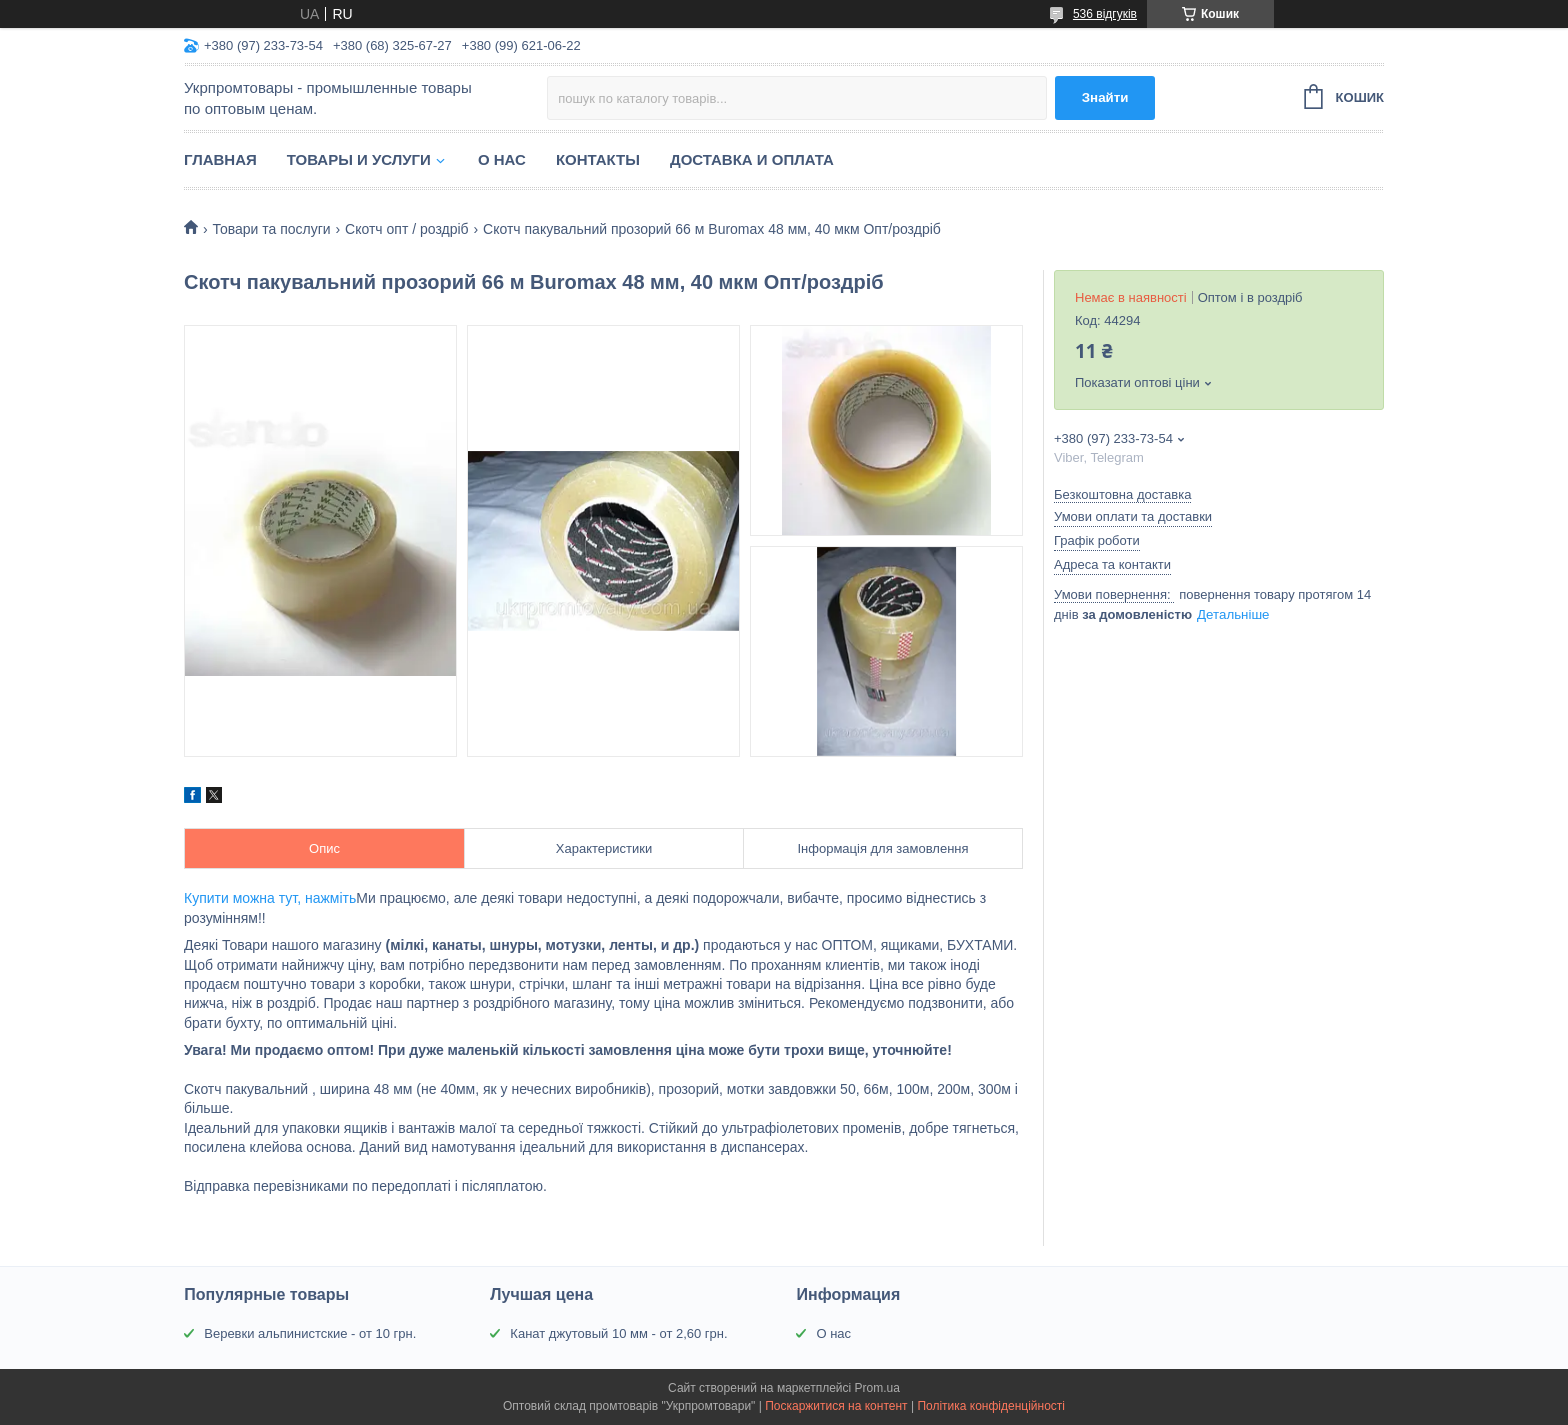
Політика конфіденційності (991, 1406)
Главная (220, 159)
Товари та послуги (271, 229)
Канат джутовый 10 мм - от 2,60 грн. (618, 1333)
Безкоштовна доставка (1122, 494)
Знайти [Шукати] (1105, 97)
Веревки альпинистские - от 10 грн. (310, 1333)
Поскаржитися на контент (836, 1406)
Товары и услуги (359, 159)
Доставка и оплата (752, 159)
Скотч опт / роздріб (407, 229)
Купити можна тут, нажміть (270, 898)
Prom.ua (877, 1388)
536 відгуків (1105, 14)
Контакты (598, 159)
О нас (502, 159)
